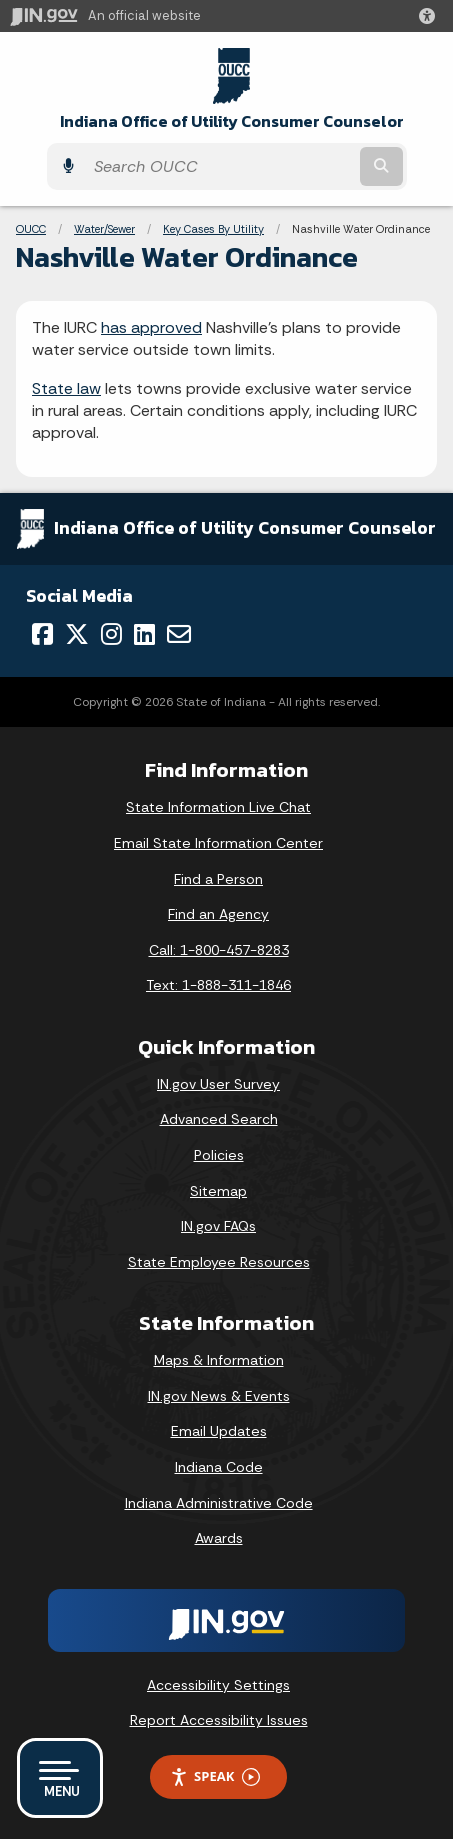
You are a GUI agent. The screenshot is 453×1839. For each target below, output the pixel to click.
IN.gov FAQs (218, 1226)
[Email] (179, 634)
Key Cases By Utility (213, 229)
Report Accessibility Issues (219, 1720)
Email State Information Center (218, 843)
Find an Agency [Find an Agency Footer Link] (218, 914)
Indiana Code (219, 1467)
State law (66, 388)
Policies (219, 1155)
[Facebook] (42, 634)
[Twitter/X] (77, 634)
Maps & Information (219, 1360)
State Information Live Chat (218, 807)
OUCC (31, 229)
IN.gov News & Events (219, 1396)
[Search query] (220, 166)
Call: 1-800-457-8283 (219, 950)
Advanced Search (219, 1119)
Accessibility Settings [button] (218, 1685)
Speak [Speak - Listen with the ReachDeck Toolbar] (215, 1776)
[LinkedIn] (144, 634)
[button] (431, 16)
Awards (219, 1538)
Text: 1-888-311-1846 (218, 985)
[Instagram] (111, 634)
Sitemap (218, 1191)
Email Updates (219, 1431)
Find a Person (218, 879)
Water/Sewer (104, 229)
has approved (151, 327)
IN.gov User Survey (218, 1084)
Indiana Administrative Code (219, 1503)
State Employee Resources (219, 1262)
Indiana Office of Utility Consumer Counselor (232, 121)
